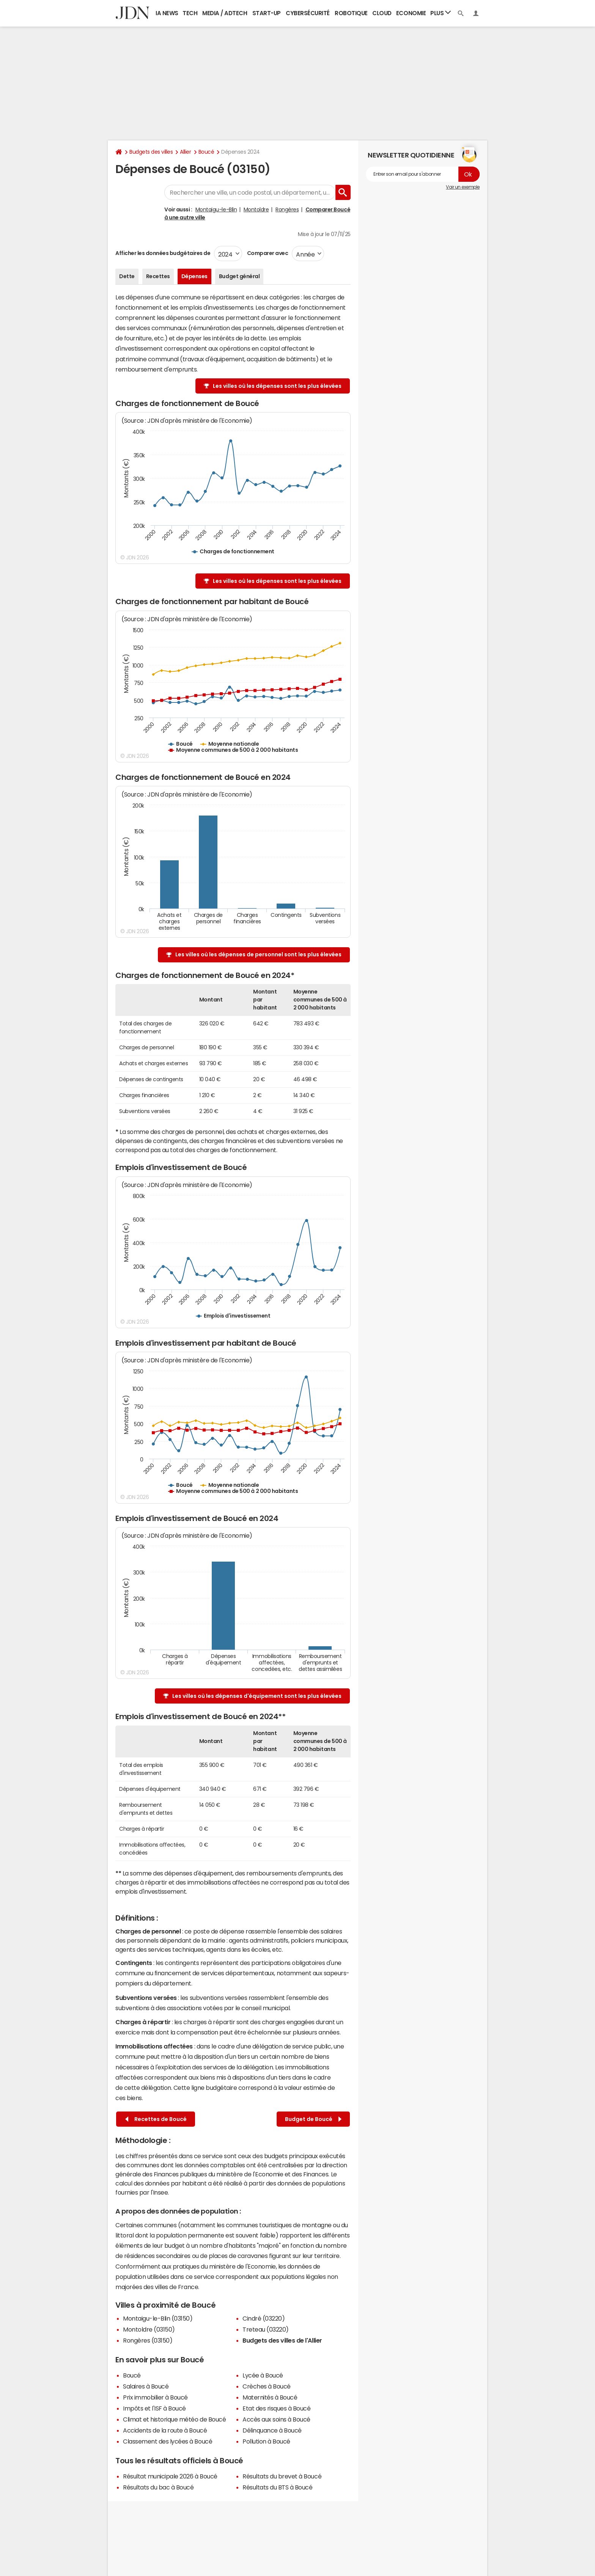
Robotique (351, 13)
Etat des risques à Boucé (276, 2408)
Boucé (206, 151)
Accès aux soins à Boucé (276, 2419)
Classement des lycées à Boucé (167, 2441)
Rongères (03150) (147, 2340)
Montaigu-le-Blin (216, 209)
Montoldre (256, 209)
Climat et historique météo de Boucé (174, 2419)
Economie (411, 13)
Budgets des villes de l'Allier (282, 2340)
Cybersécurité (308, 13)
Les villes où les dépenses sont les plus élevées (277, 386)
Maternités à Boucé (269, 2397)
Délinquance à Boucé (272, 2430)
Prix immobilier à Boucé (155, 2397)
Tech (190, 13)
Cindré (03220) (263, 2318)
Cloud (382, 13)
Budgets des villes (151, 151)
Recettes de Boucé (156, 2119)
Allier (185, 151)
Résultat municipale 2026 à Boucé (170, 2476)
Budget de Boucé (313, 2119)
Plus (440, 12)
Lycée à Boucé (262, 2375)
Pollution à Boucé (266, 2441)
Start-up (266, 13)
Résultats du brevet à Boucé (281, 2476)
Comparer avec (267, 253)
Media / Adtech (224, 13)
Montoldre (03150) (149, 2329)
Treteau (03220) (265, 2329)
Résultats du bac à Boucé (158, 2487)
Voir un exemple (463, 187)
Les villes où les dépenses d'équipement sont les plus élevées (257, 1696)
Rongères (287, 209)
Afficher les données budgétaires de (162, 253)
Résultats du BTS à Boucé (277, 2487)
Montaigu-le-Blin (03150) (157, 2318)
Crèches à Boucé (266, 2386)
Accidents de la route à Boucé (165, 2430)
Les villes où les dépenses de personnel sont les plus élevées (258, 954)
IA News (167, 13)
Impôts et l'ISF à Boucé (154, 2408)
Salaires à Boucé (145, 2386)
